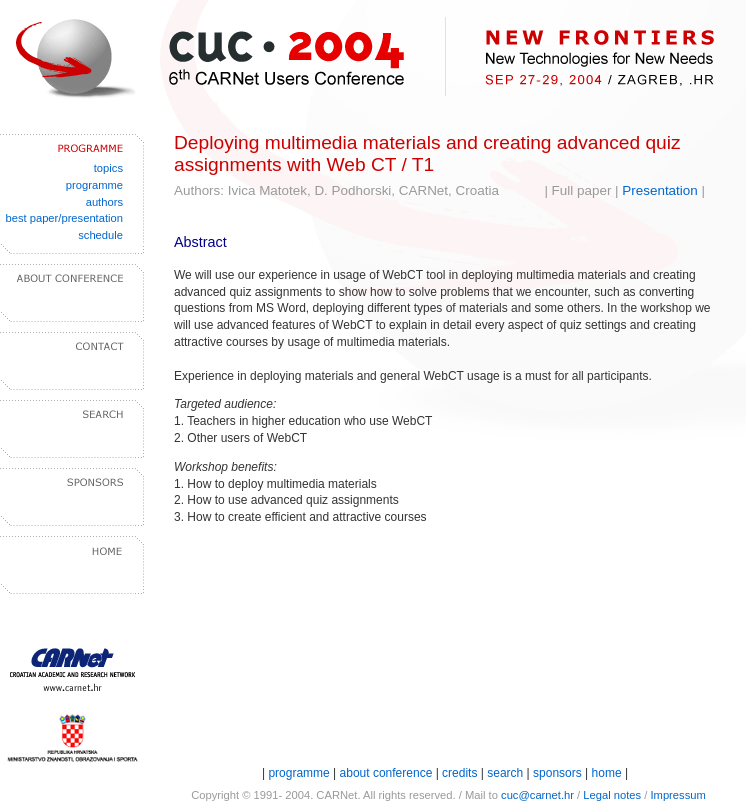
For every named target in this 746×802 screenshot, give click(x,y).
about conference (388, 773)
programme (94, 185)
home (607, 773)
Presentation (659, 190)
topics (108, 168)
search (505, 773)
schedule (100, 235)
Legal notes (612, 795)
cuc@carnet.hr (537, 795)
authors (104, 202)
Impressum (677, 795)
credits (459, 773)
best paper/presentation (64, 218)
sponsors (557, 773)
